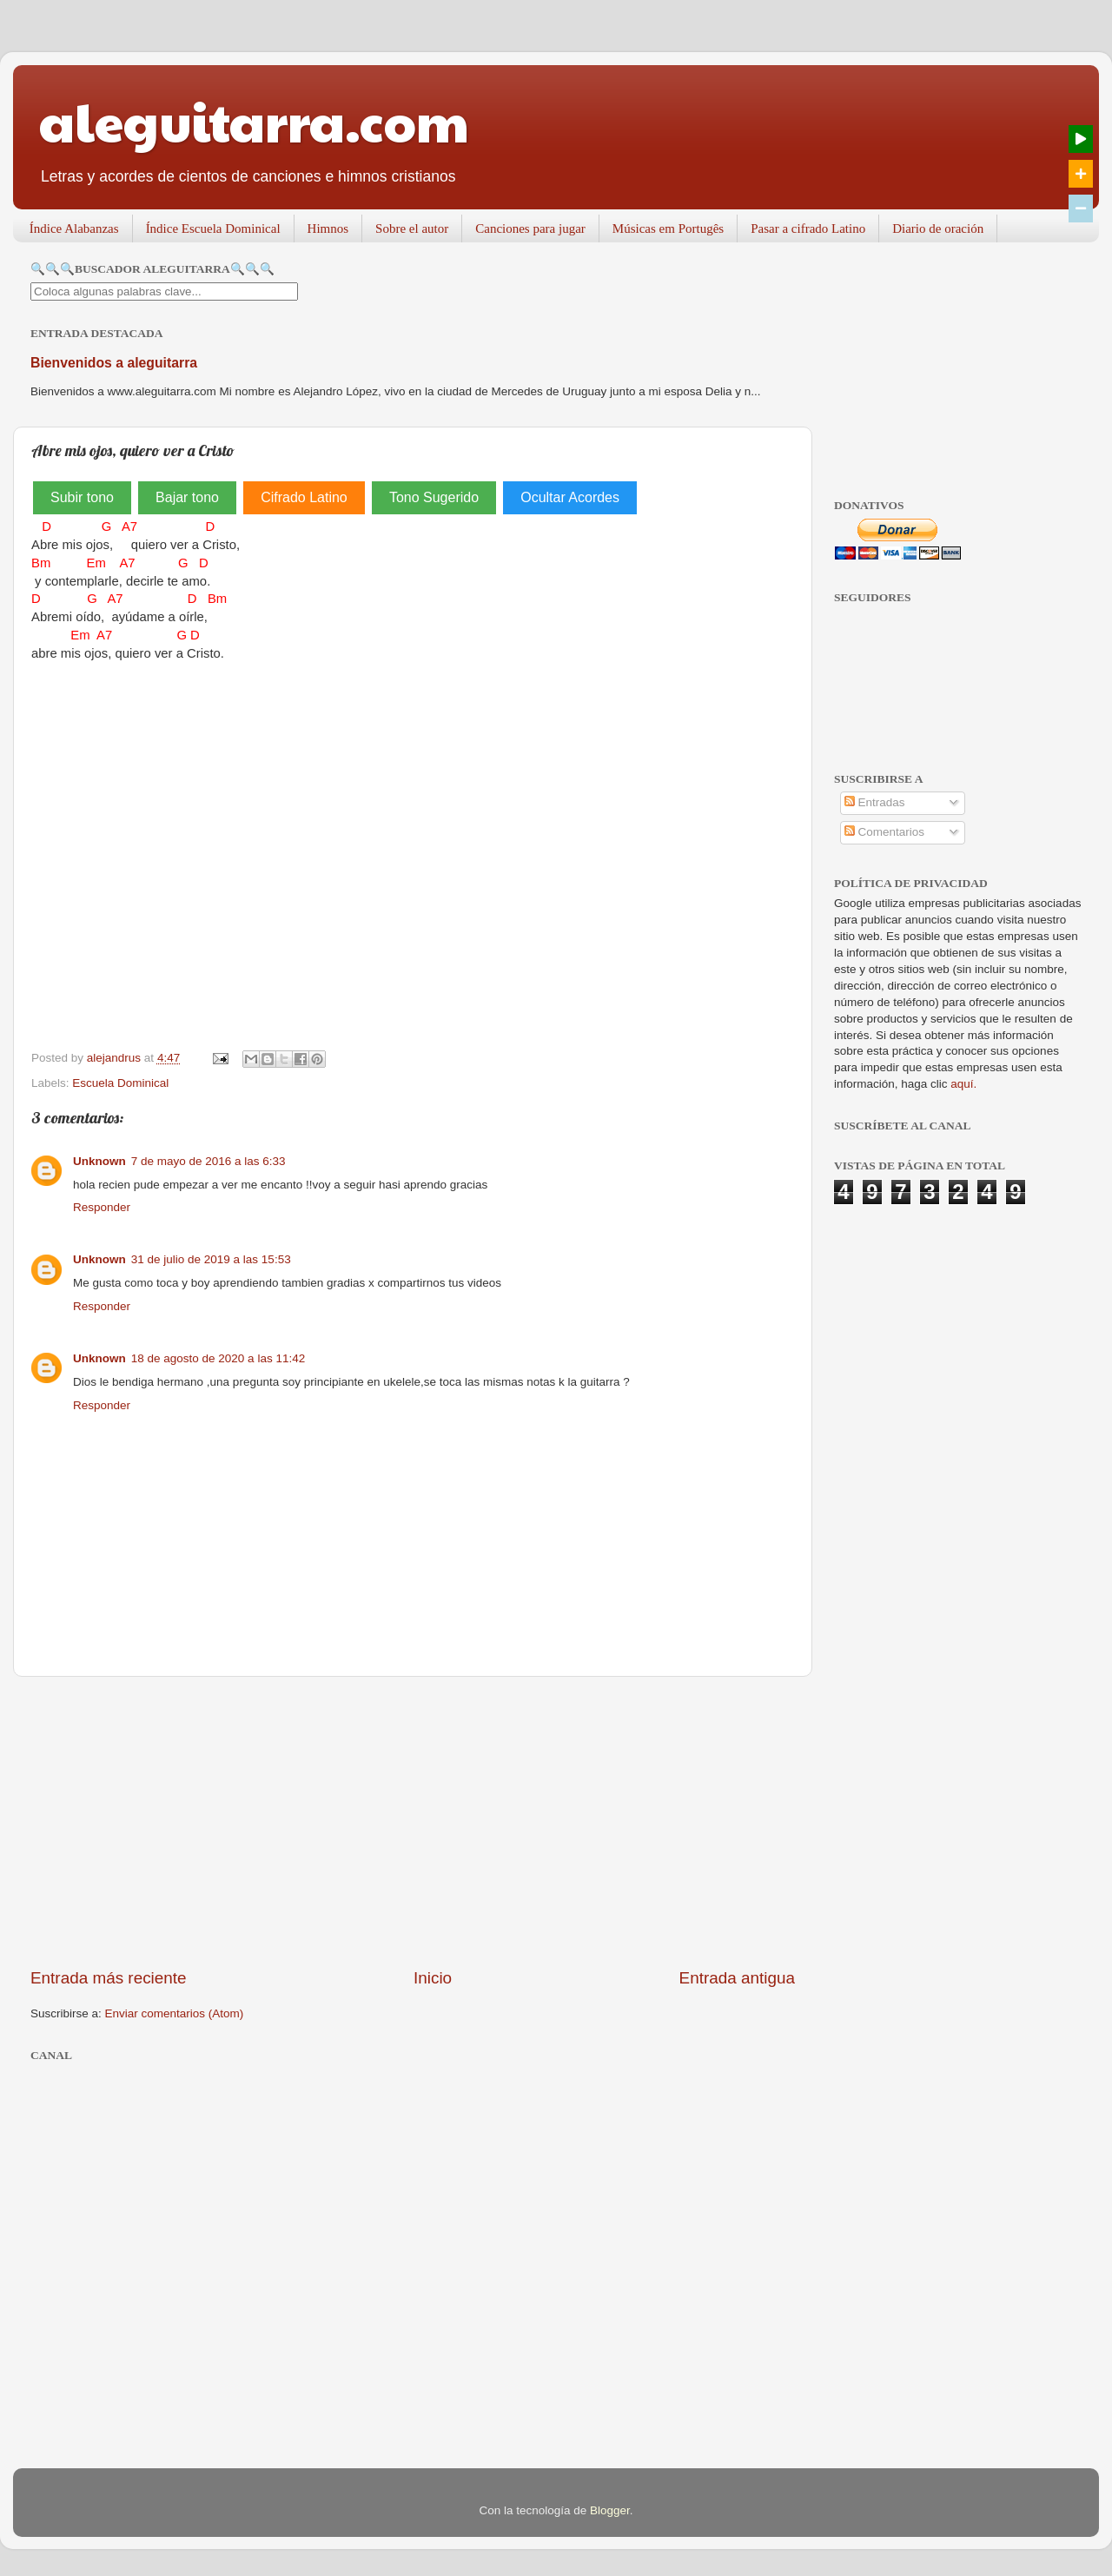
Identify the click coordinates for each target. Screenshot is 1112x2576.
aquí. (963, 1083)
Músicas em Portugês (668, 228)
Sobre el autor (411, 228)
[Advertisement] (412, 1822)
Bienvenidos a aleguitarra (113, 362)
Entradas (874, 802)
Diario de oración (937, 228)
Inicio (433, 1978)
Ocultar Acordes (569, 497)
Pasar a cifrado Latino (808, 228)
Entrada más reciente (108, 1978)
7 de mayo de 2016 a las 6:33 (208, 1161)
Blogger (610, 2510)
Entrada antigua (737, 1978)
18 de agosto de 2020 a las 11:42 (218, 1358)
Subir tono (82, 497)
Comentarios (884, 831)
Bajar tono (187, 497)
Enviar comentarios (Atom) (174, 2013)
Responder (101, 1207)
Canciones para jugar (530, 228)
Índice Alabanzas (74, 228)
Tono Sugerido (434, 497)
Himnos (328, 228)
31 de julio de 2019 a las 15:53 (211, 1259)
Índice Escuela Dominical (213, 228)
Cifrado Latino (304, 497)
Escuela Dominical (120, 1082)
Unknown (99, 1161)
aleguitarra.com (254, 120)
